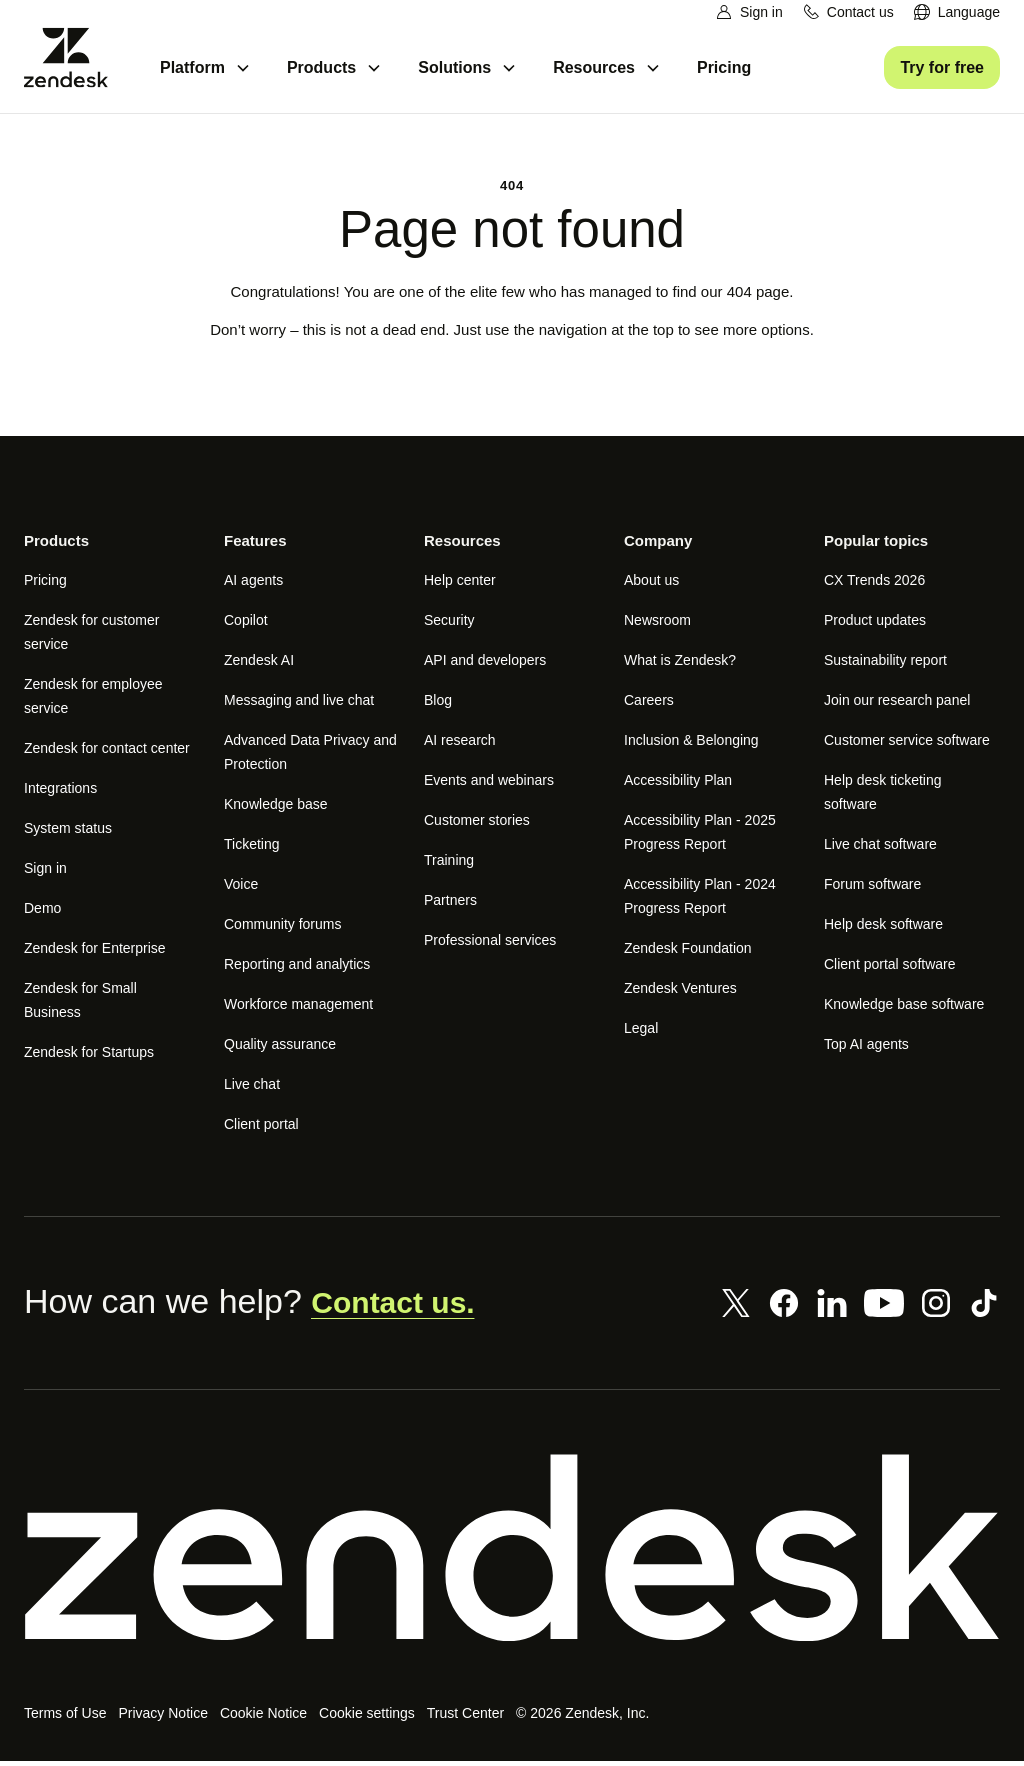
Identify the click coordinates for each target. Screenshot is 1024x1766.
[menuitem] (956, 12)
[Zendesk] (512, 1553)
